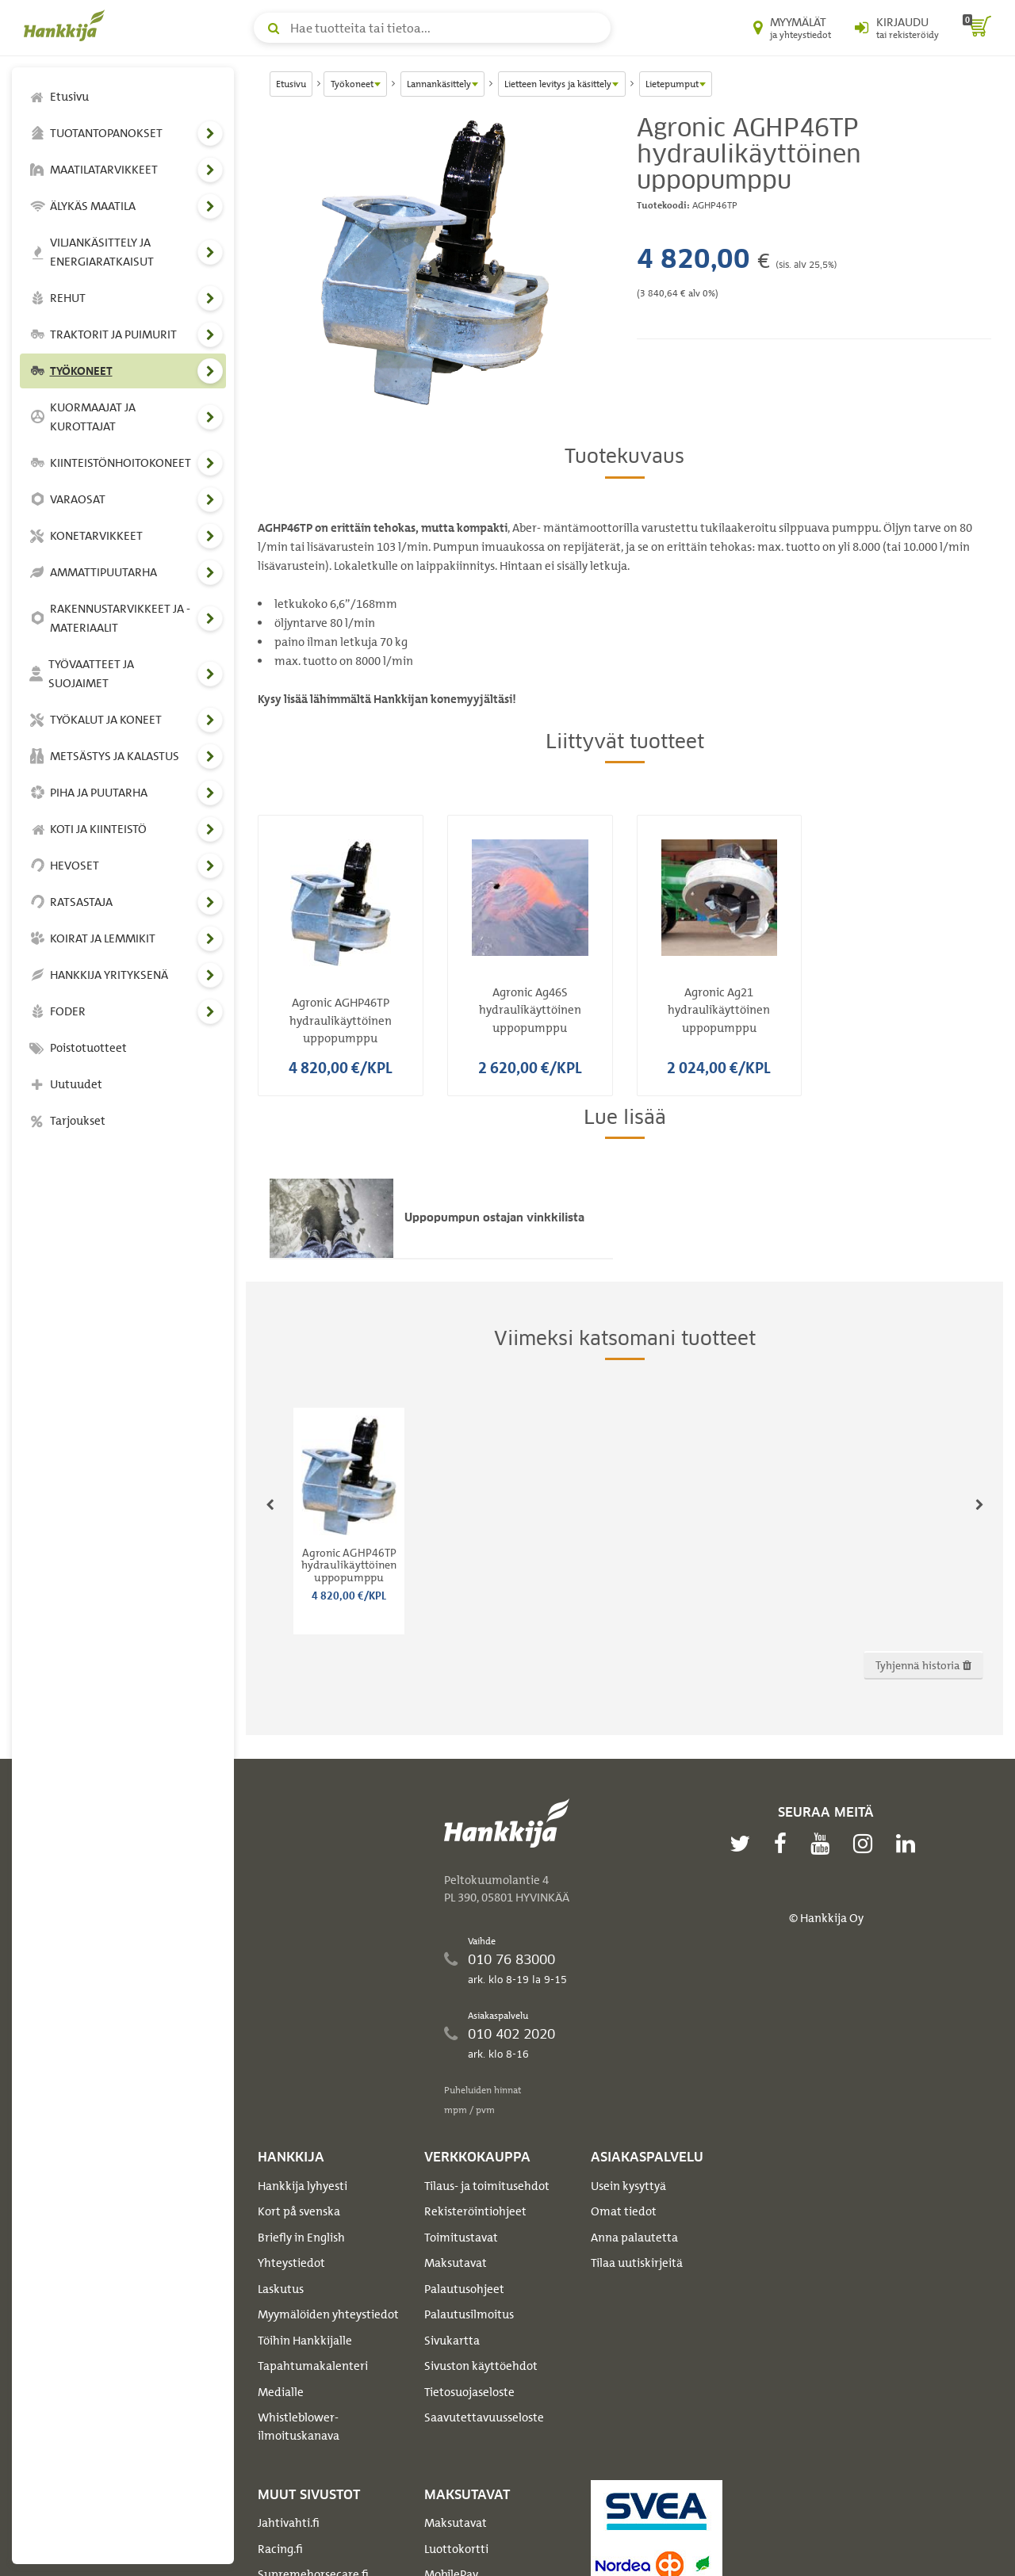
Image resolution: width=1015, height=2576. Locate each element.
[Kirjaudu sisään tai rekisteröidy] (897, 28)
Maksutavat (455, 2263)
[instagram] (866, 1844)
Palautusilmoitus (469, 2314)
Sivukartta (452, 2341)
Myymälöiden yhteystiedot (328, 2314)
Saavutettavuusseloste (484, 2417)
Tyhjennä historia (923, 1664)
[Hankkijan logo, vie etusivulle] (67, 25)
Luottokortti (456, 2549)
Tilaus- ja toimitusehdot (487, 2186)
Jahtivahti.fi (289, 2523)
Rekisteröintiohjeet (475, 2211)
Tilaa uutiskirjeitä (637, 2263)
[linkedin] (909, 1844)
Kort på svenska (299, 2211)
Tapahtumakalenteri (313, 2366)
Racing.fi (280, 2549)
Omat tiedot (624, 2211)
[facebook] (784, 1844)
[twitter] (744, 1844)
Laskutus (281, 2289)
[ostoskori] (977, 28)
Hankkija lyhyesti (302, 2186)
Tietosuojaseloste (469, 2392)
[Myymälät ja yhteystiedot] (792, 28)
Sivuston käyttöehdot (481, 2366)
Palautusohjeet (464, 2289)
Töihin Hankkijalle (305, 2341)
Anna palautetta (634, 2237)
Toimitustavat (461, 2237)
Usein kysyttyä (628, 2186)
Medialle (281, 2392)
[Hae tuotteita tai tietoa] (432, 28)
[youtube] (823, 1844)
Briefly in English (301, 2237)
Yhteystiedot (291, 2263)
